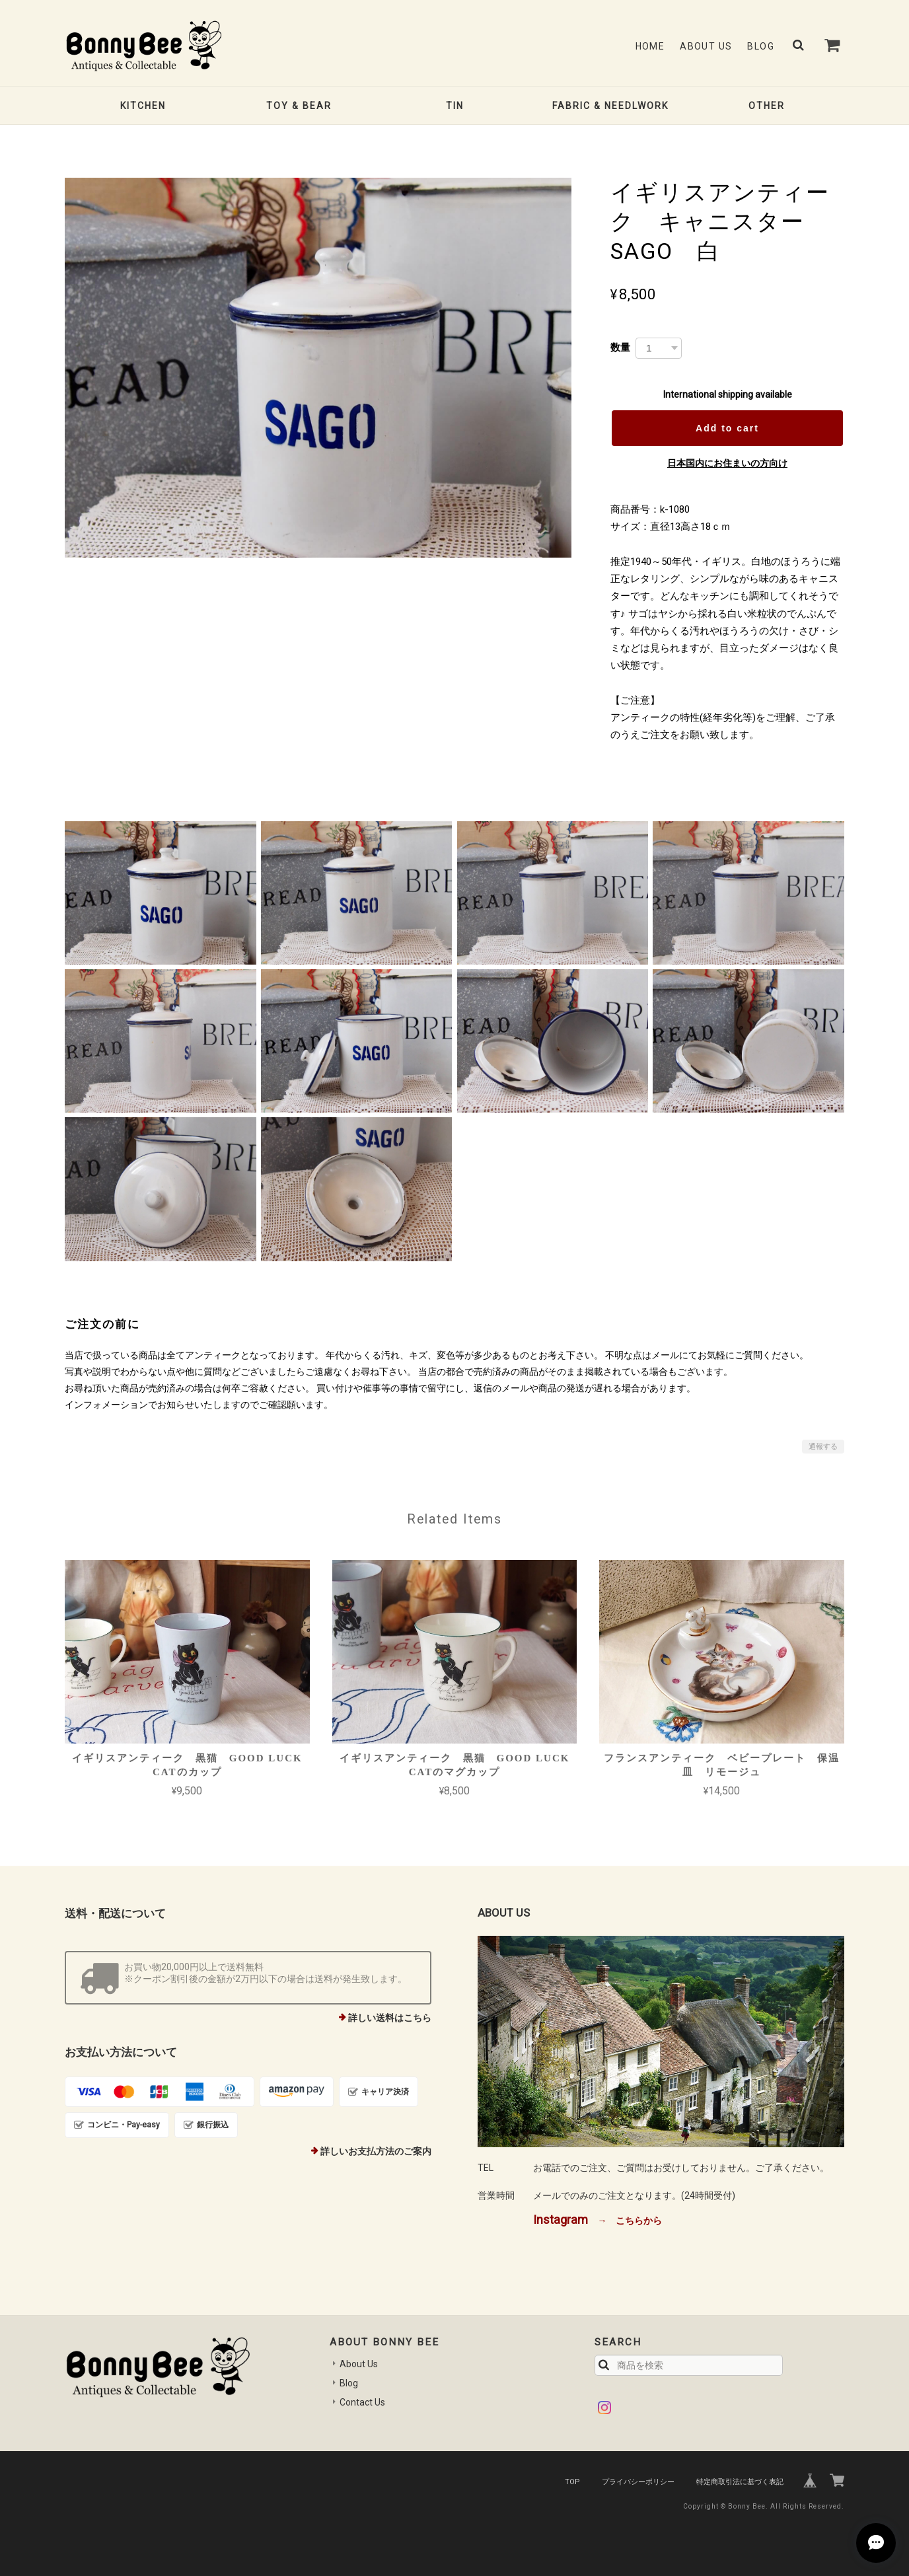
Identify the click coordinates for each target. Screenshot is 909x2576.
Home (650, 46)
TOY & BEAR (299, 105)
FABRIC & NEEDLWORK (610, 105)
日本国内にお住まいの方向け (727, 463)
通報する (823, 1446)
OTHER (766, 105)
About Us (706, 46)
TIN (455, 105)
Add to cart (727, 428)
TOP (572, 2482)
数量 (620, 347)
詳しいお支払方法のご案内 (375, 2151)
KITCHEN (143, 105)
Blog (760, 46)
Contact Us (362, 2402)
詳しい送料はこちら (389, 2017)
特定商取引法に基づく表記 (739, 2482)
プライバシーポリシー (638, 2482)
